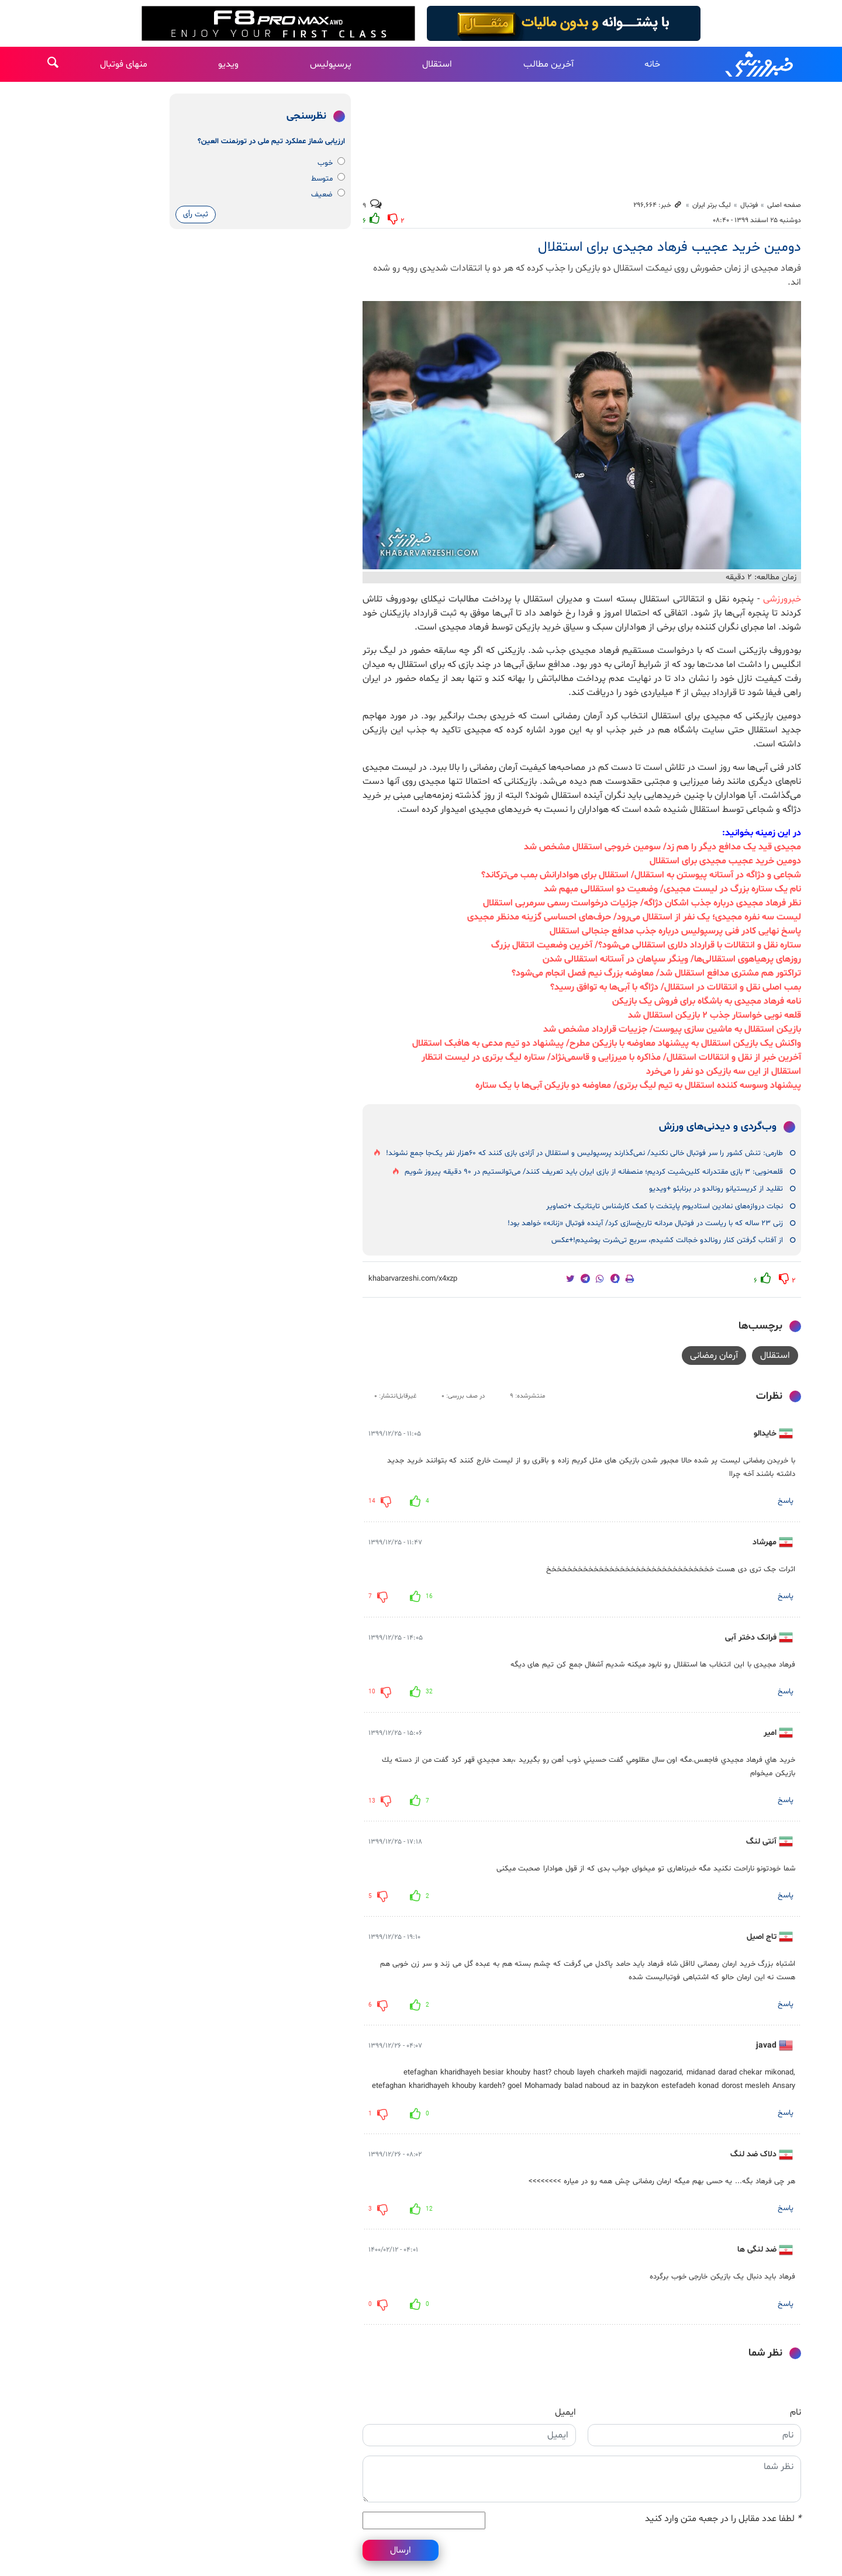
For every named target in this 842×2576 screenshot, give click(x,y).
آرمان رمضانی (714, 1355)
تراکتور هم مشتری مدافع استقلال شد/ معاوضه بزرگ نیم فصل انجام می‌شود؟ (656, 973)
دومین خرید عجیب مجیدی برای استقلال (725, 861)
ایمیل (565, 2412)
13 (371, 1801)
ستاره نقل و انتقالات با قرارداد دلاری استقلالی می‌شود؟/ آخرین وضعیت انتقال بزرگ (646, 945)
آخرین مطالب (548, 64)
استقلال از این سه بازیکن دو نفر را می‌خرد (723, 1071)
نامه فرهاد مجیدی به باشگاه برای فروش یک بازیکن (706, 1001)
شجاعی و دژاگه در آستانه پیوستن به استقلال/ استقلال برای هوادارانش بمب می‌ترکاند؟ (641, 875)
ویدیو (228, 64)
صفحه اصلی (784, 205)
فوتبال (749, 205)
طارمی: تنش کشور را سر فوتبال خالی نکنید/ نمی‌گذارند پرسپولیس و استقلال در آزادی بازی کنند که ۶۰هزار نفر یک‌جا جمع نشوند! (584, 1153)
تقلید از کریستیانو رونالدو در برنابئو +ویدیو (716, 1189)
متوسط (328, 178)
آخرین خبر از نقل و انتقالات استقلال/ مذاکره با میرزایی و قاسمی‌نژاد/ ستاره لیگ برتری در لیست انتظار (611, 1057)
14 (371, 1501)
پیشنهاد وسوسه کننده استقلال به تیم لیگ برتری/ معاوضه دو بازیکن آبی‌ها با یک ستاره (638, 1085)
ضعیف (328, 194)
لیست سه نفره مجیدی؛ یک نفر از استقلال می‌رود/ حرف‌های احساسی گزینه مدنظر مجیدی (634, 917)
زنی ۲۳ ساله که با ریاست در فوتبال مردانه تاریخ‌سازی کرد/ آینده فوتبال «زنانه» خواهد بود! (645, 1223)
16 (429, 1596)
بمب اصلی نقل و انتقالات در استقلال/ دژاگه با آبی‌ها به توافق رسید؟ (675, 987)
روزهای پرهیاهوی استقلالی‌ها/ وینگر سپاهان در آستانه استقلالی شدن (672, 959)
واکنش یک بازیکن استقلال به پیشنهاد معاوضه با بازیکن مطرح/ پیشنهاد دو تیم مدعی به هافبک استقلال (606, 1043)
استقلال (437, 64)
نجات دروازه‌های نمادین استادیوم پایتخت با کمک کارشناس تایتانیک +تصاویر (664, 1206)
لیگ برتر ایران (711, 205)
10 (371, 1692)
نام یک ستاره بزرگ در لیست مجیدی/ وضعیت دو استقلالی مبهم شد (672, 889)
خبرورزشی (760, 64)
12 (429, 2209)
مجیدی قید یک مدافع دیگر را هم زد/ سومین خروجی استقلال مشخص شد (662, 847)
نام (795, 2412)
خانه (652, 64)
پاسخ (785, 1501)
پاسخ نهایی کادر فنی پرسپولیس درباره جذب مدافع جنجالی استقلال (675, 931)
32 (429, 1692)
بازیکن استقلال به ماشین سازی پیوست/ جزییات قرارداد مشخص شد (672, 1029)
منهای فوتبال (123, 64)
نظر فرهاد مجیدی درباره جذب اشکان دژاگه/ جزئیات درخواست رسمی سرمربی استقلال (642, 903)
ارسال (400, 2550)
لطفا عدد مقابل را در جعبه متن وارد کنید (723, 2518)
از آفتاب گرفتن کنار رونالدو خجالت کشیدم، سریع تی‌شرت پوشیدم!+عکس (667, 1240)
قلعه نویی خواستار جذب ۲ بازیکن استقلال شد (714, 1015)
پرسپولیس (330, 64)
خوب (331, 162)
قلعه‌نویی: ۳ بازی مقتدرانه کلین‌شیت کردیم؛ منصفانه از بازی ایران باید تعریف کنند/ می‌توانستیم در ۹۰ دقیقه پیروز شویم (594, 1172)
